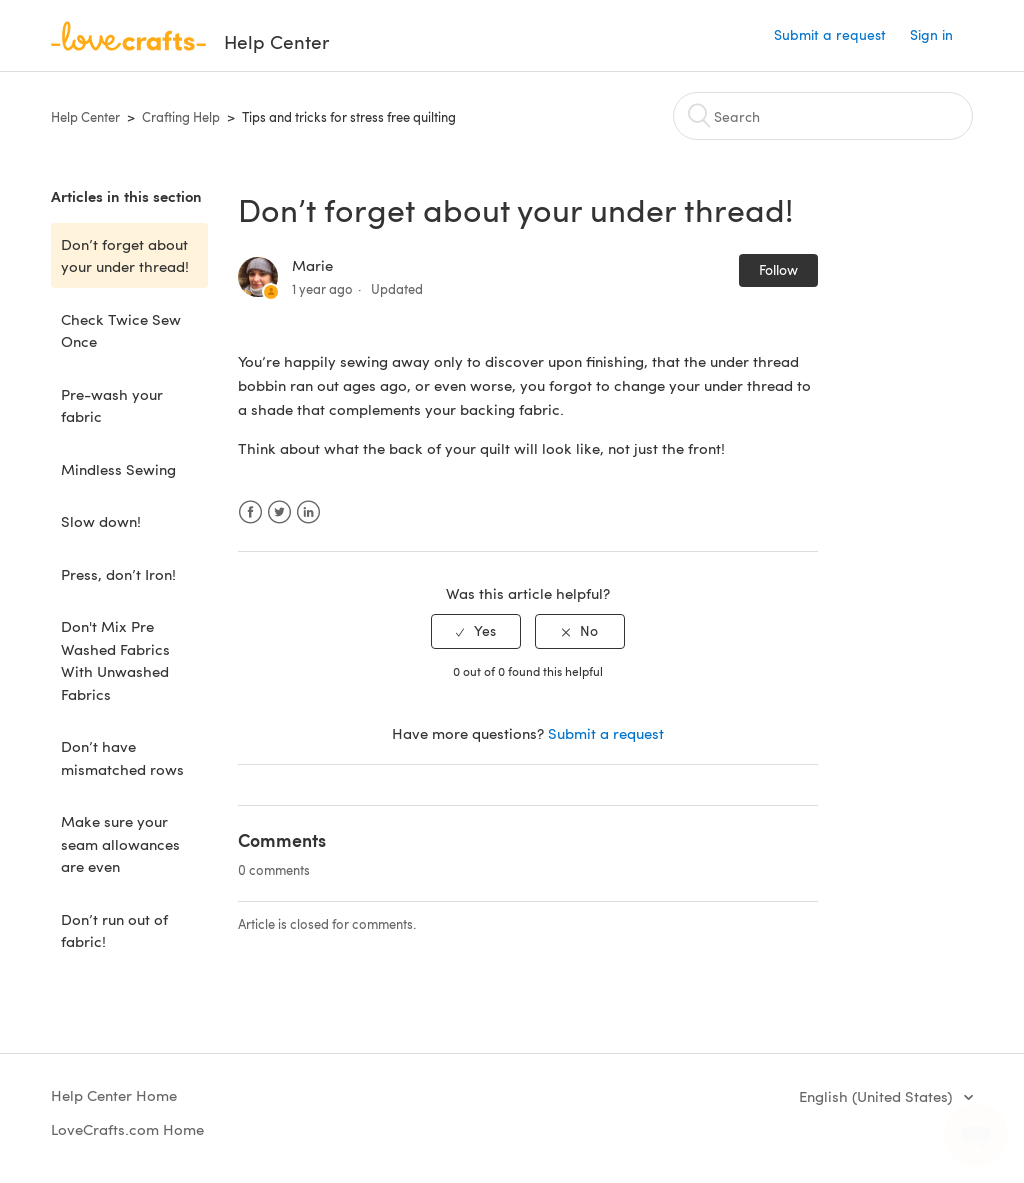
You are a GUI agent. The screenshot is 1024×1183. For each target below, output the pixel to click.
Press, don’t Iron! (118, 574)
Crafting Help (181, 117)
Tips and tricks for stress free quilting (349, 117)
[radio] (476, 631)
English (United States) (877, 1096)
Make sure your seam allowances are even (120, 843)
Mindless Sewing (118, 469)
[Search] (823, 116)
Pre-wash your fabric (112, 405)
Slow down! (101, 521)
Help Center (85, 117)
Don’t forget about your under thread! (125, 255)
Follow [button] (778, 269)
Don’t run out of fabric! (114, 930)
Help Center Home (114, 1095)
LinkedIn (308, 512)
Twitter (279, 512)
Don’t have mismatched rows (122, 757)
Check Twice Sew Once (121, 330)
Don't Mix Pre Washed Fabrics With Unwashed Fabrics (115, 660)
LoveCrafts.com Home (127, 1129)
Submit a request (830, 34)
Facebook (250, 512)
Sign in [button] (931, 34)
